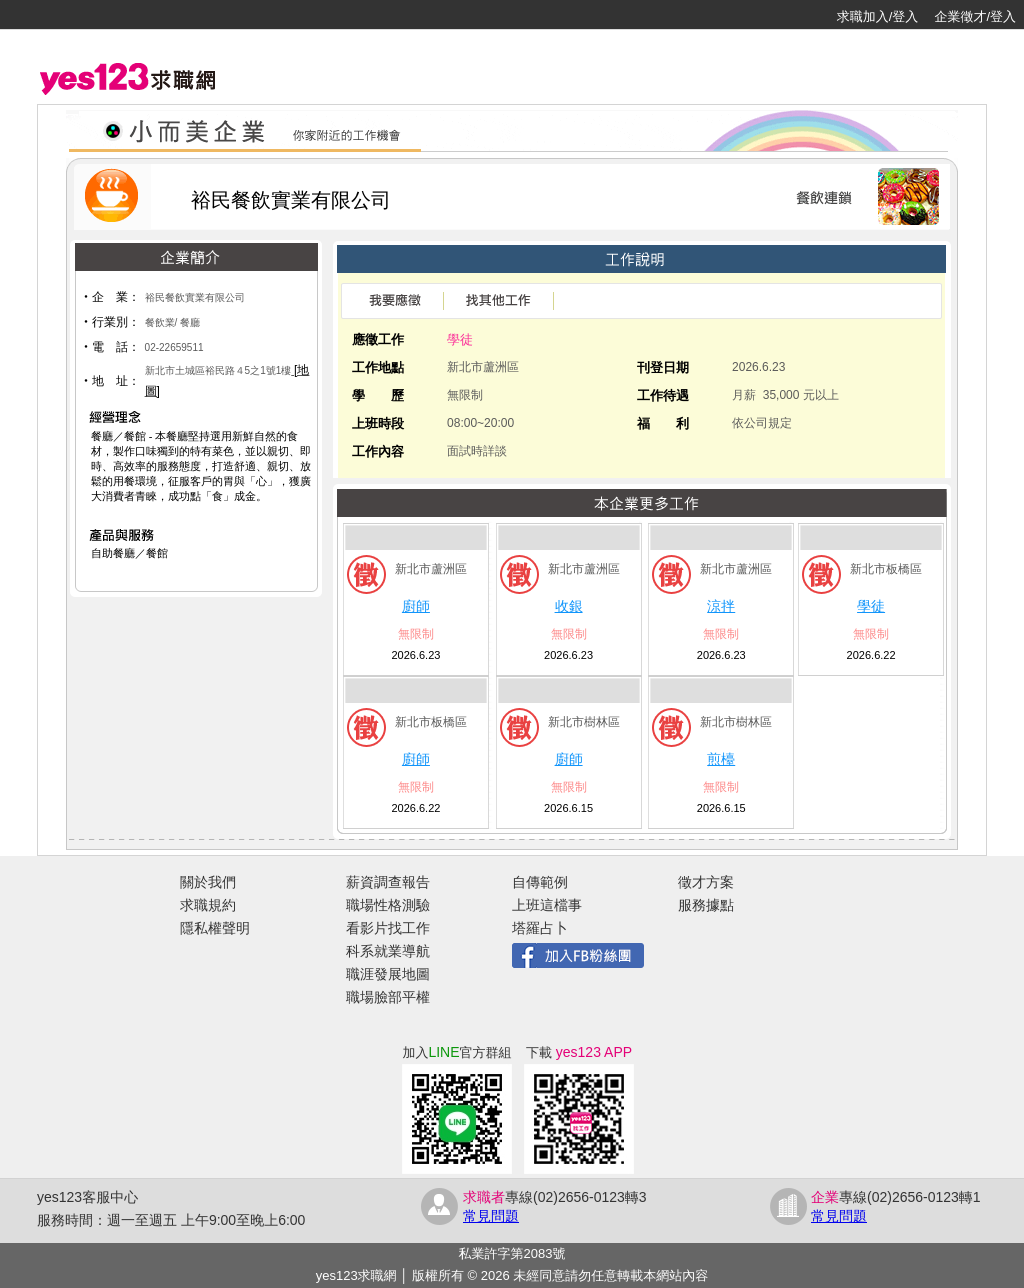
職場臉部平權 (388, 997)
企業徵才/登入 (975, 16)
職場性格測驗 (388, 905)
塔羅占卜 (540, 928)
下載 (579, 1052)
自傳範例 (540, 882)
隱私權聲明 (215, 928)
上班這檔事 (547, 905)
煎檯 (721, 759)
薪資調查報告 (388, 882)
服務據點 (706, 905)
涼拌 (721, 606)
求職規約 (208, 905)
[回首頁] (80, 15)
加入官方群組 (456, 1052)
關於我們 (208, 882)
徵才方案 (706, 882)
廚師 (416, 606)
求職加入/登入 (878, 16)
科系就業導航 (388, 951)
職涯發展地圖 (388, 974)
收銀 (569, 606)
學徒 (871, 606)
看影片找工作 (388, 928)
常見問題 (491, 1216)
